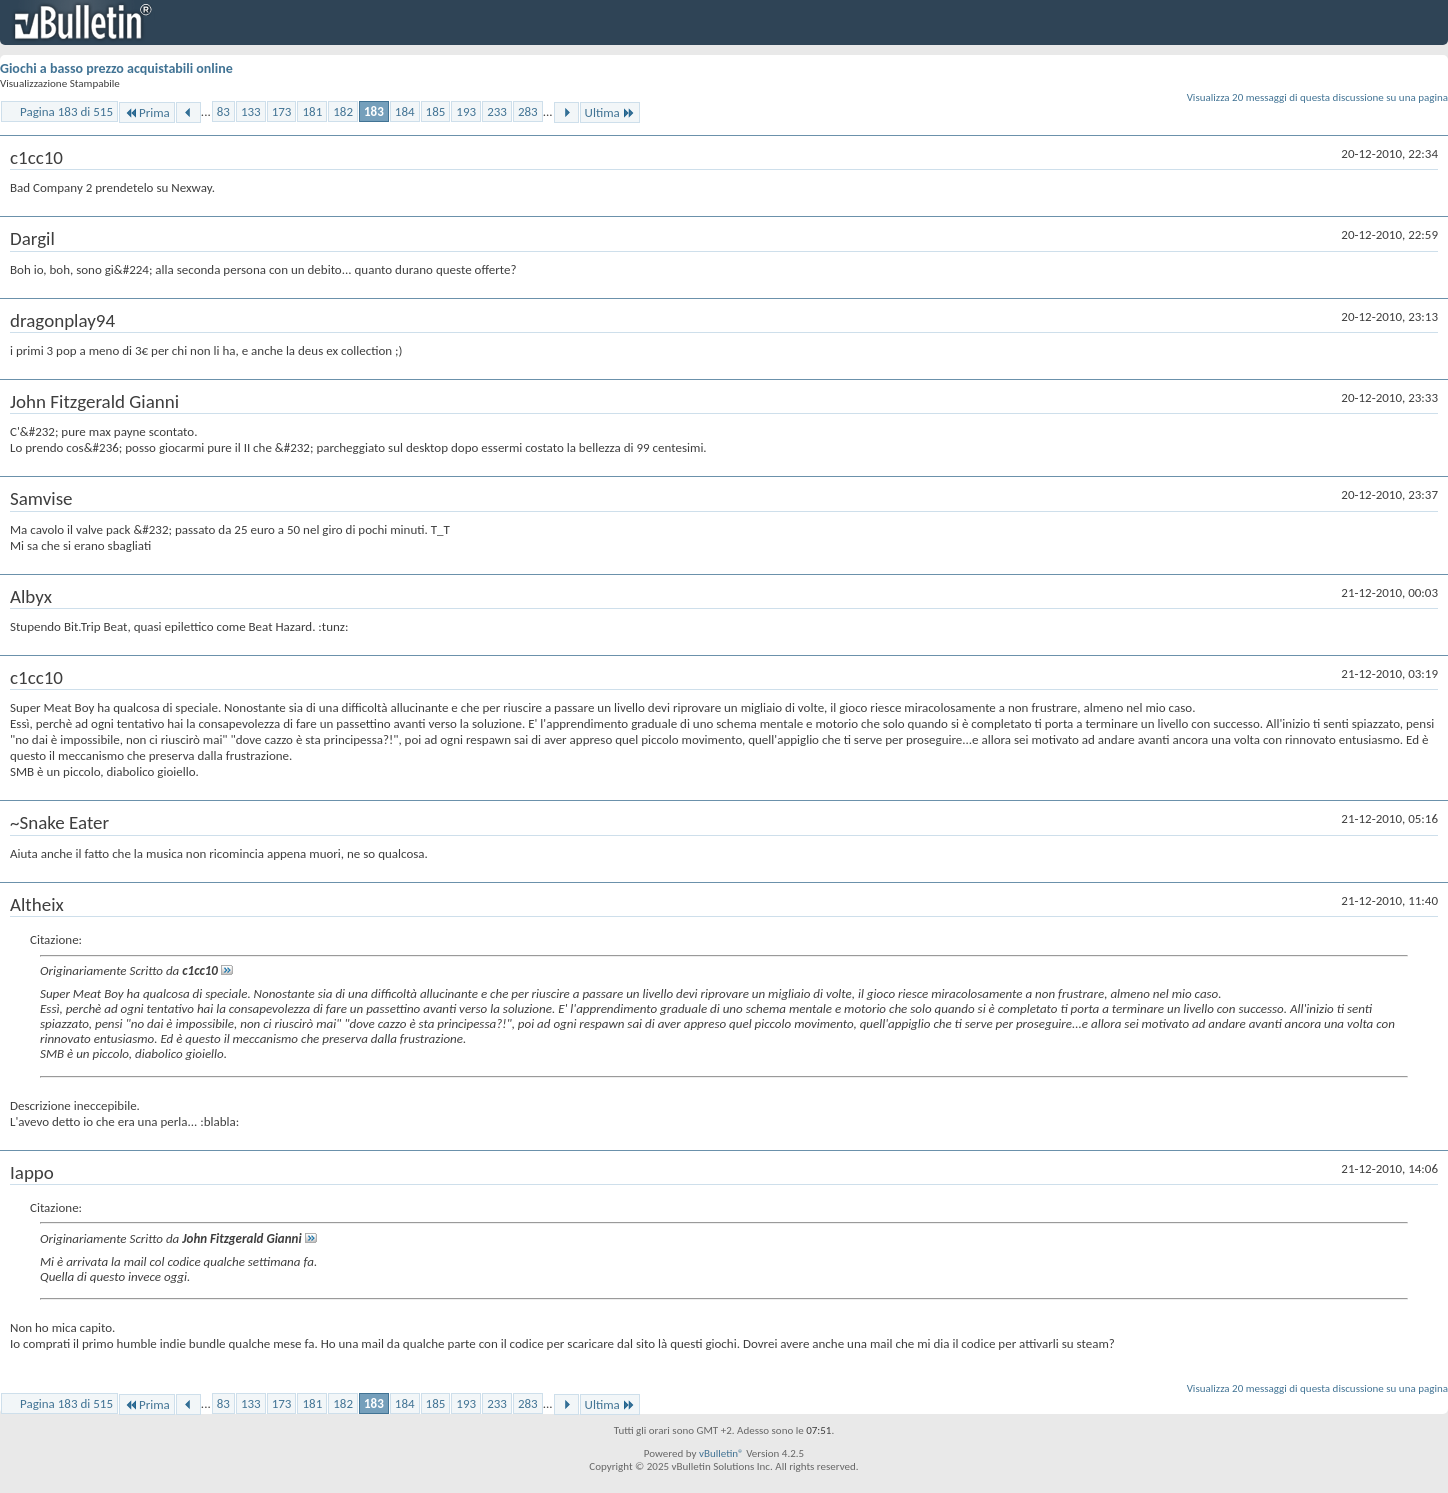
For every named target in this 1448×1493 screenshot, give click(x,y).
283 (528, 111)
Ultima (610, 112)
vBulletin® (721, 1453)
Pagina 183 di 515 (66, 111)
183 (374, 111)
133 (251, 111)
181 (312, 111)
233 (497, 111)
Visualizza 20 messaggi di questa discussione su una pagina (1317, 97)
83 (223, 111)
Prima (147, 112)
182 (343, 111)
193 (466, 111)
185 (436, 111)
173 (282, 111)
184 (405, 111)
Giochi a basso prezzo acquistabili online (116, 68)
